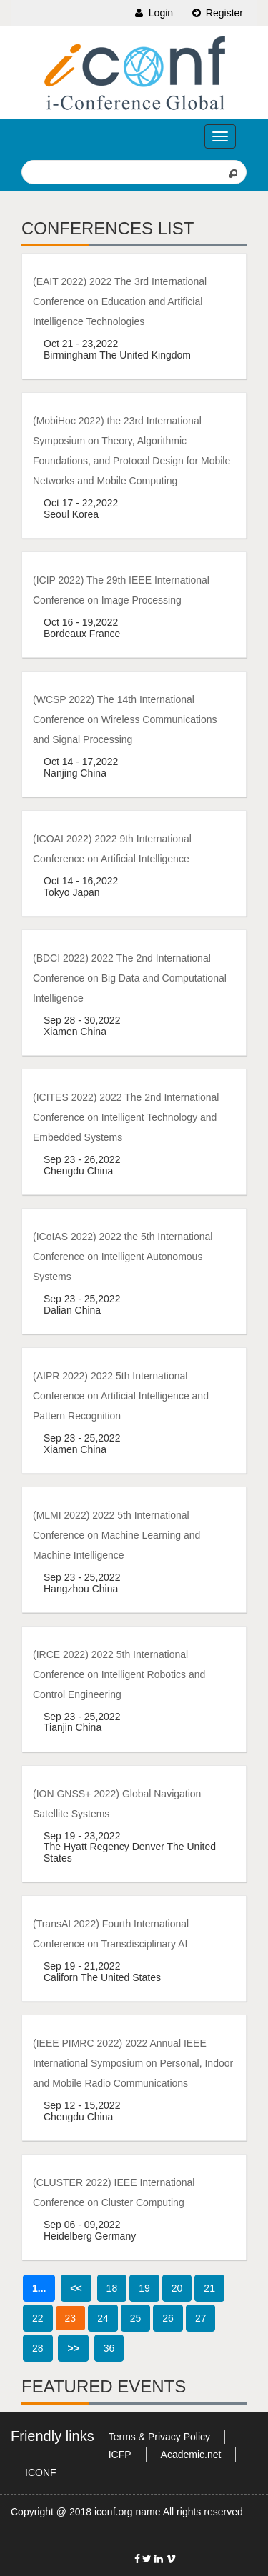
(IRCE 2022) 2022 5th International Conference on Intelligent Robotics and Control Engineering (119, 1674)
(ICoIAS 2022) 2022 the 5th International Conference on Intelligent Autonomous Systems (122, 1256)
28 (38, 2348)
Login (153, 13)
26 (168, 2318)
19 (144, 2288)
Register (216, 13)
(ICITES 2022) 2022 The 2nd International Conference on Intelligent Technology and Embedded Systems (126, 1117)
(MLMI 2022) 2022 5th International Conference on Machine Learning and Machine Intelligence (116, 1535)
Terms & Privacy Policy (159, 2436)
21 (209, 2288)
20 (177, 2288)
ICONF (40, 2472)
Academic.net (191, 2454)
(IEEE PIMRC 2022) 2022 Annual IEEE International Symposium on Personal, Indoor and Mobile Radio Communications (133, 2063)
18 (112, 2288)
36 (109, 2348)
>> (73, 2348)
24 (103, 2318)
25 (136, 2318)
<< (75, 2288)
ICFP (120, 2454)
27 (201, 2318)
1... (39, 2288)
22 (38, 2318)
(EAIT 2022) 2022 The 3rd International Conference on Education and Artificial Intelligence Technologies (120, 301)
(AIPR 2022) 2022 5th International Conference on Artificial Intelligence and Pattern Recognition (121, 1396)
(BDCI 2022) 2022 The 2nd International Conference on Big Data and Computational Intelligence (130, 978)
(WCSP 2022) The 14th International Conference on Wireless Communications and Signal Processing (125, 719)
